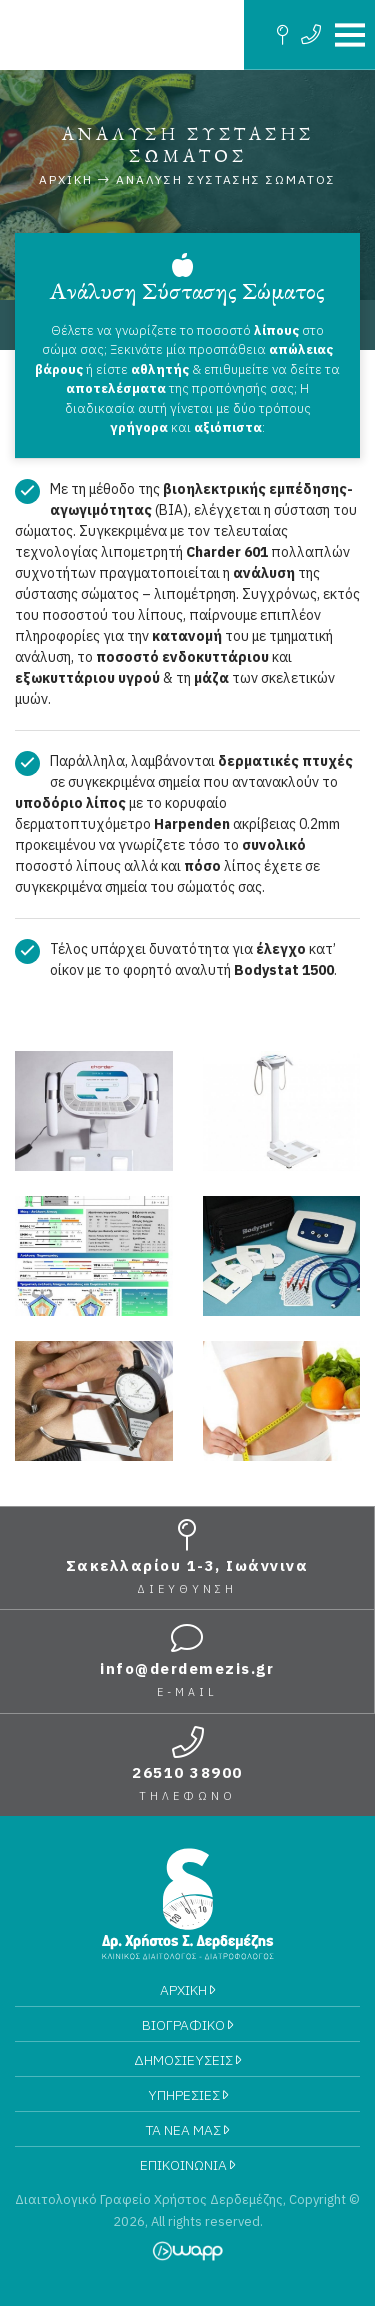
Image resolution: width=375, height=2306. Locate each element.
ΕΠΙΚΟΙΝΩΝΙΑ (187, 2165)
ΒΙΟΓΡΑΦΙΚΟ (187, 2025)
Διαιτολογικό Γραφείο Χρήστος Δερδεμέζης (122, 35)
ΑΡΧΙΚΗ (187, 1990)
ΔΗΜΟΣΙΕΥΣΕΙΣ (187, 2060)
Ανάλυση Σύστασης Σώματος (226, 179)
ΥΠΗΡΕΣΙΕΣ (188, 2095)
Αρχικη (66, 179)
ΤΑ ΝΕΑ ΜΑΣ (187, 2130)
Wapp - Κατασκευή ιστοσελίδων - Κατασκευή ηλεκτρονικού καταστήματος (187, 2251)
